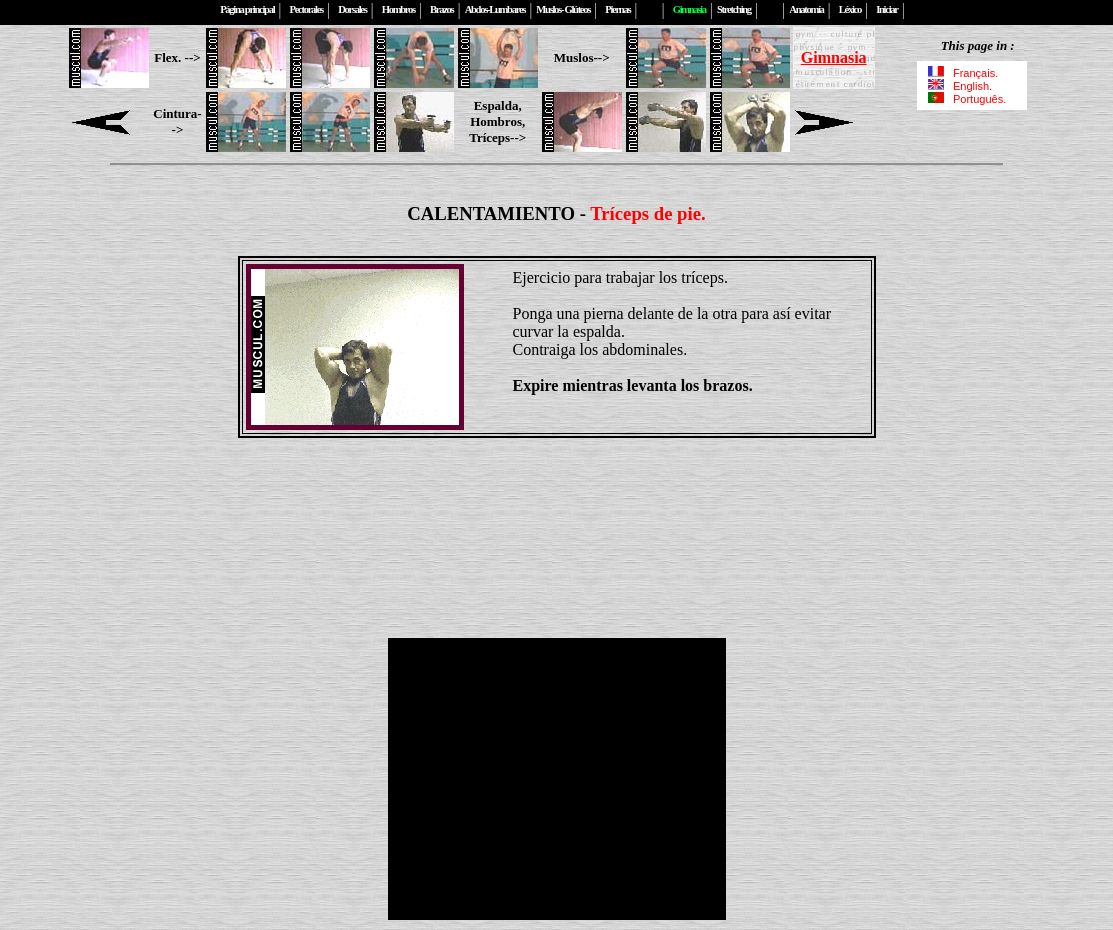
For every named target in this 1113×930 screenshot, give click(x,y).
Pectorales (306, 9)
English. (962, 86)
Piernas (617, 9)
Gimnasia (834, 57)
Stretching (734, 9)
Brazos (441, 9)
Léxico (850, 9)
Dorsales (352, 9)
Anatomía (806, 9)
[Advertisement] (557, 501)
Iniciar (886, 9)
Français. (963, 73)
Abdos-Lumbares (495, 9)
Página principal (247, 9)
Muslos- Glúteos (563, 9)
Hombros (398, 9)
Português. (966, 99)
